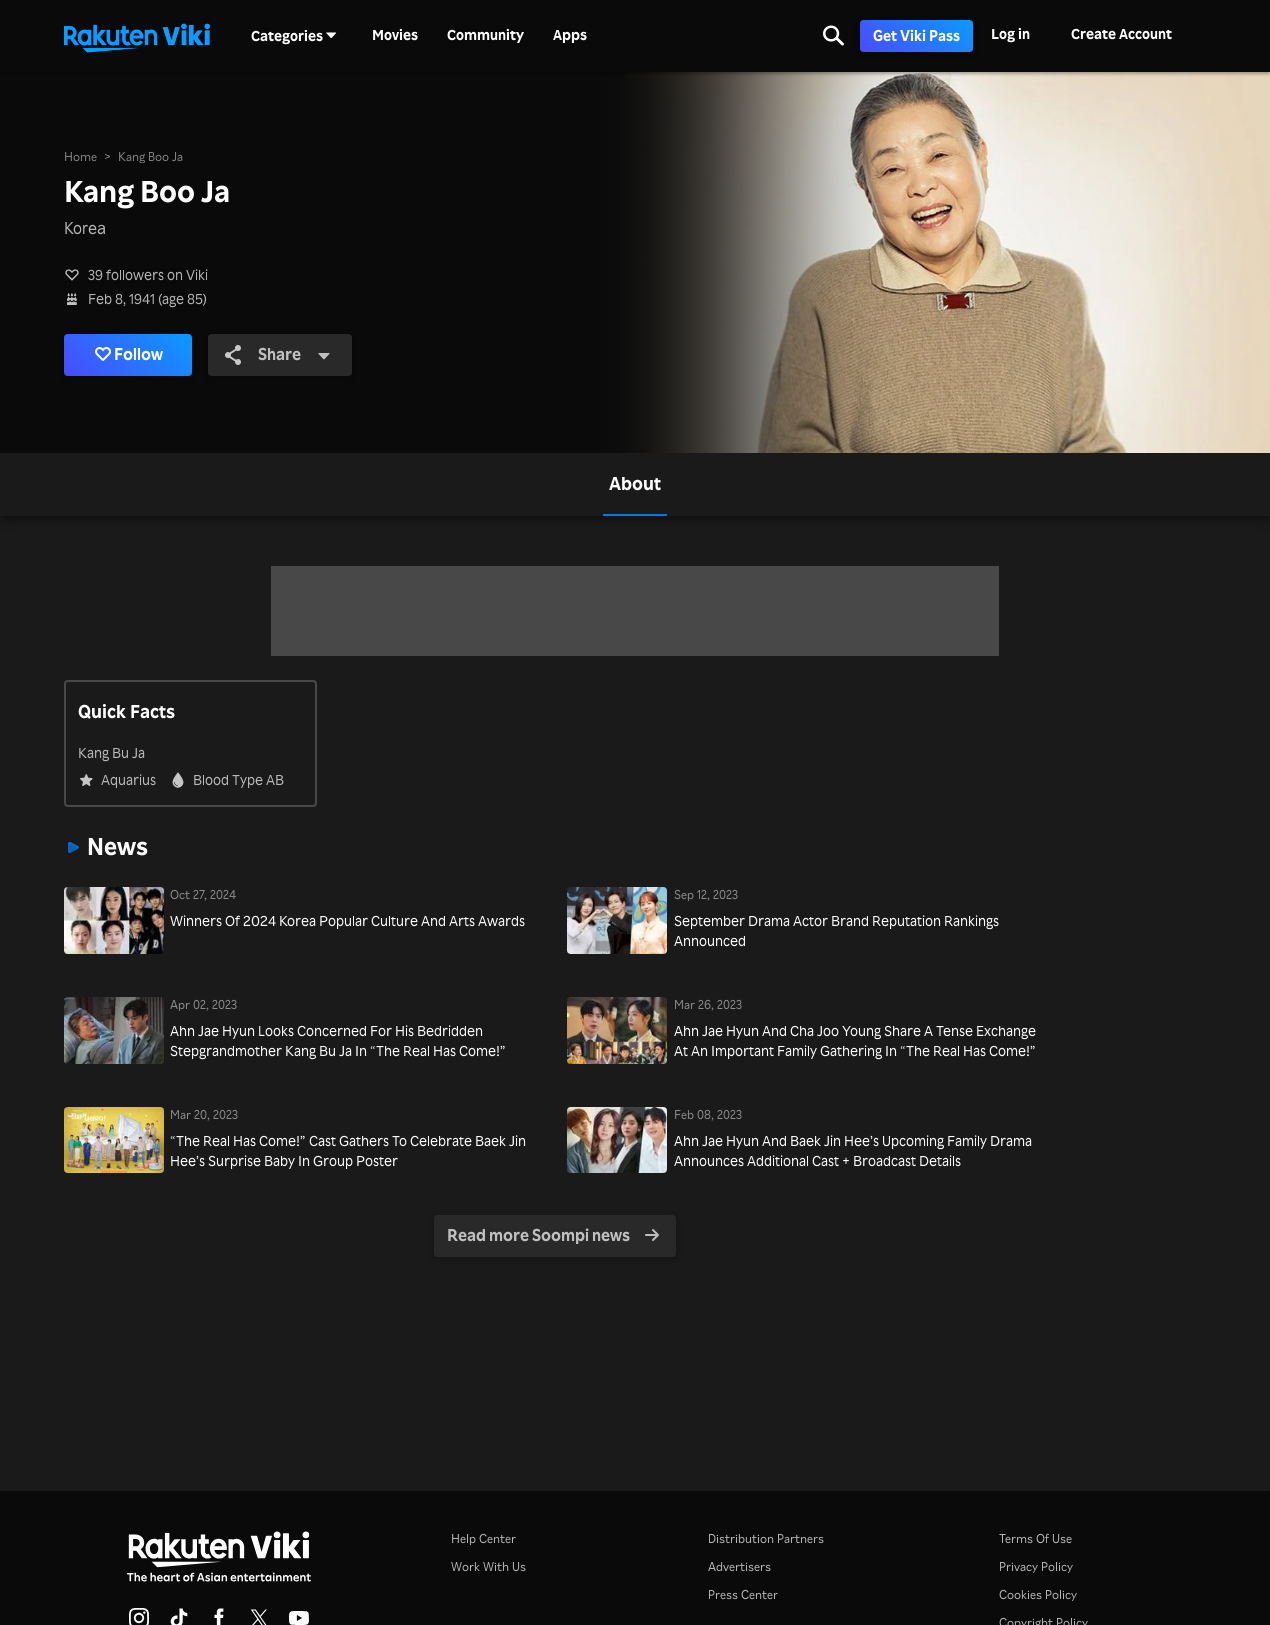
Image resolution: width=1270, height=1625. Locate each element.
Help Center (483, 1538)
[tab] (635, 484)
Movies (395, 35)
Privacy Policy (1036, 1566)
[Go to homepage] (137, 36)
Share (278, 354)
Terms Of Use (1035, 1538)
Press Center (743, 1594)
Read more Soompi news (553, 1235)
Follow (129, 355)
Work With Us (488, 1566)
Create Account (1121, 33)
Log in (1010, 33)
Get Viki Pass (916, 35)
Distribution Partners (766, 1538)
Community (485, 35)
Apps (570, 35)
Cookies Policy (1038, 1594)
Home (80, 156)
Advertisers (739, 1566)
